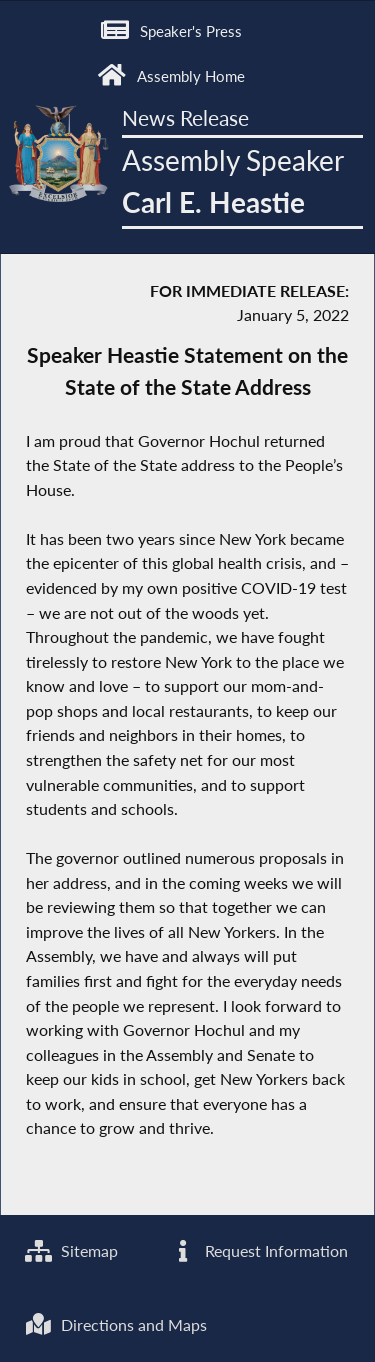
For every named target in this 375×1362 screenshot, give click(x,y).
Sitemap (71, 1250)
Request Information (258, 1250)
